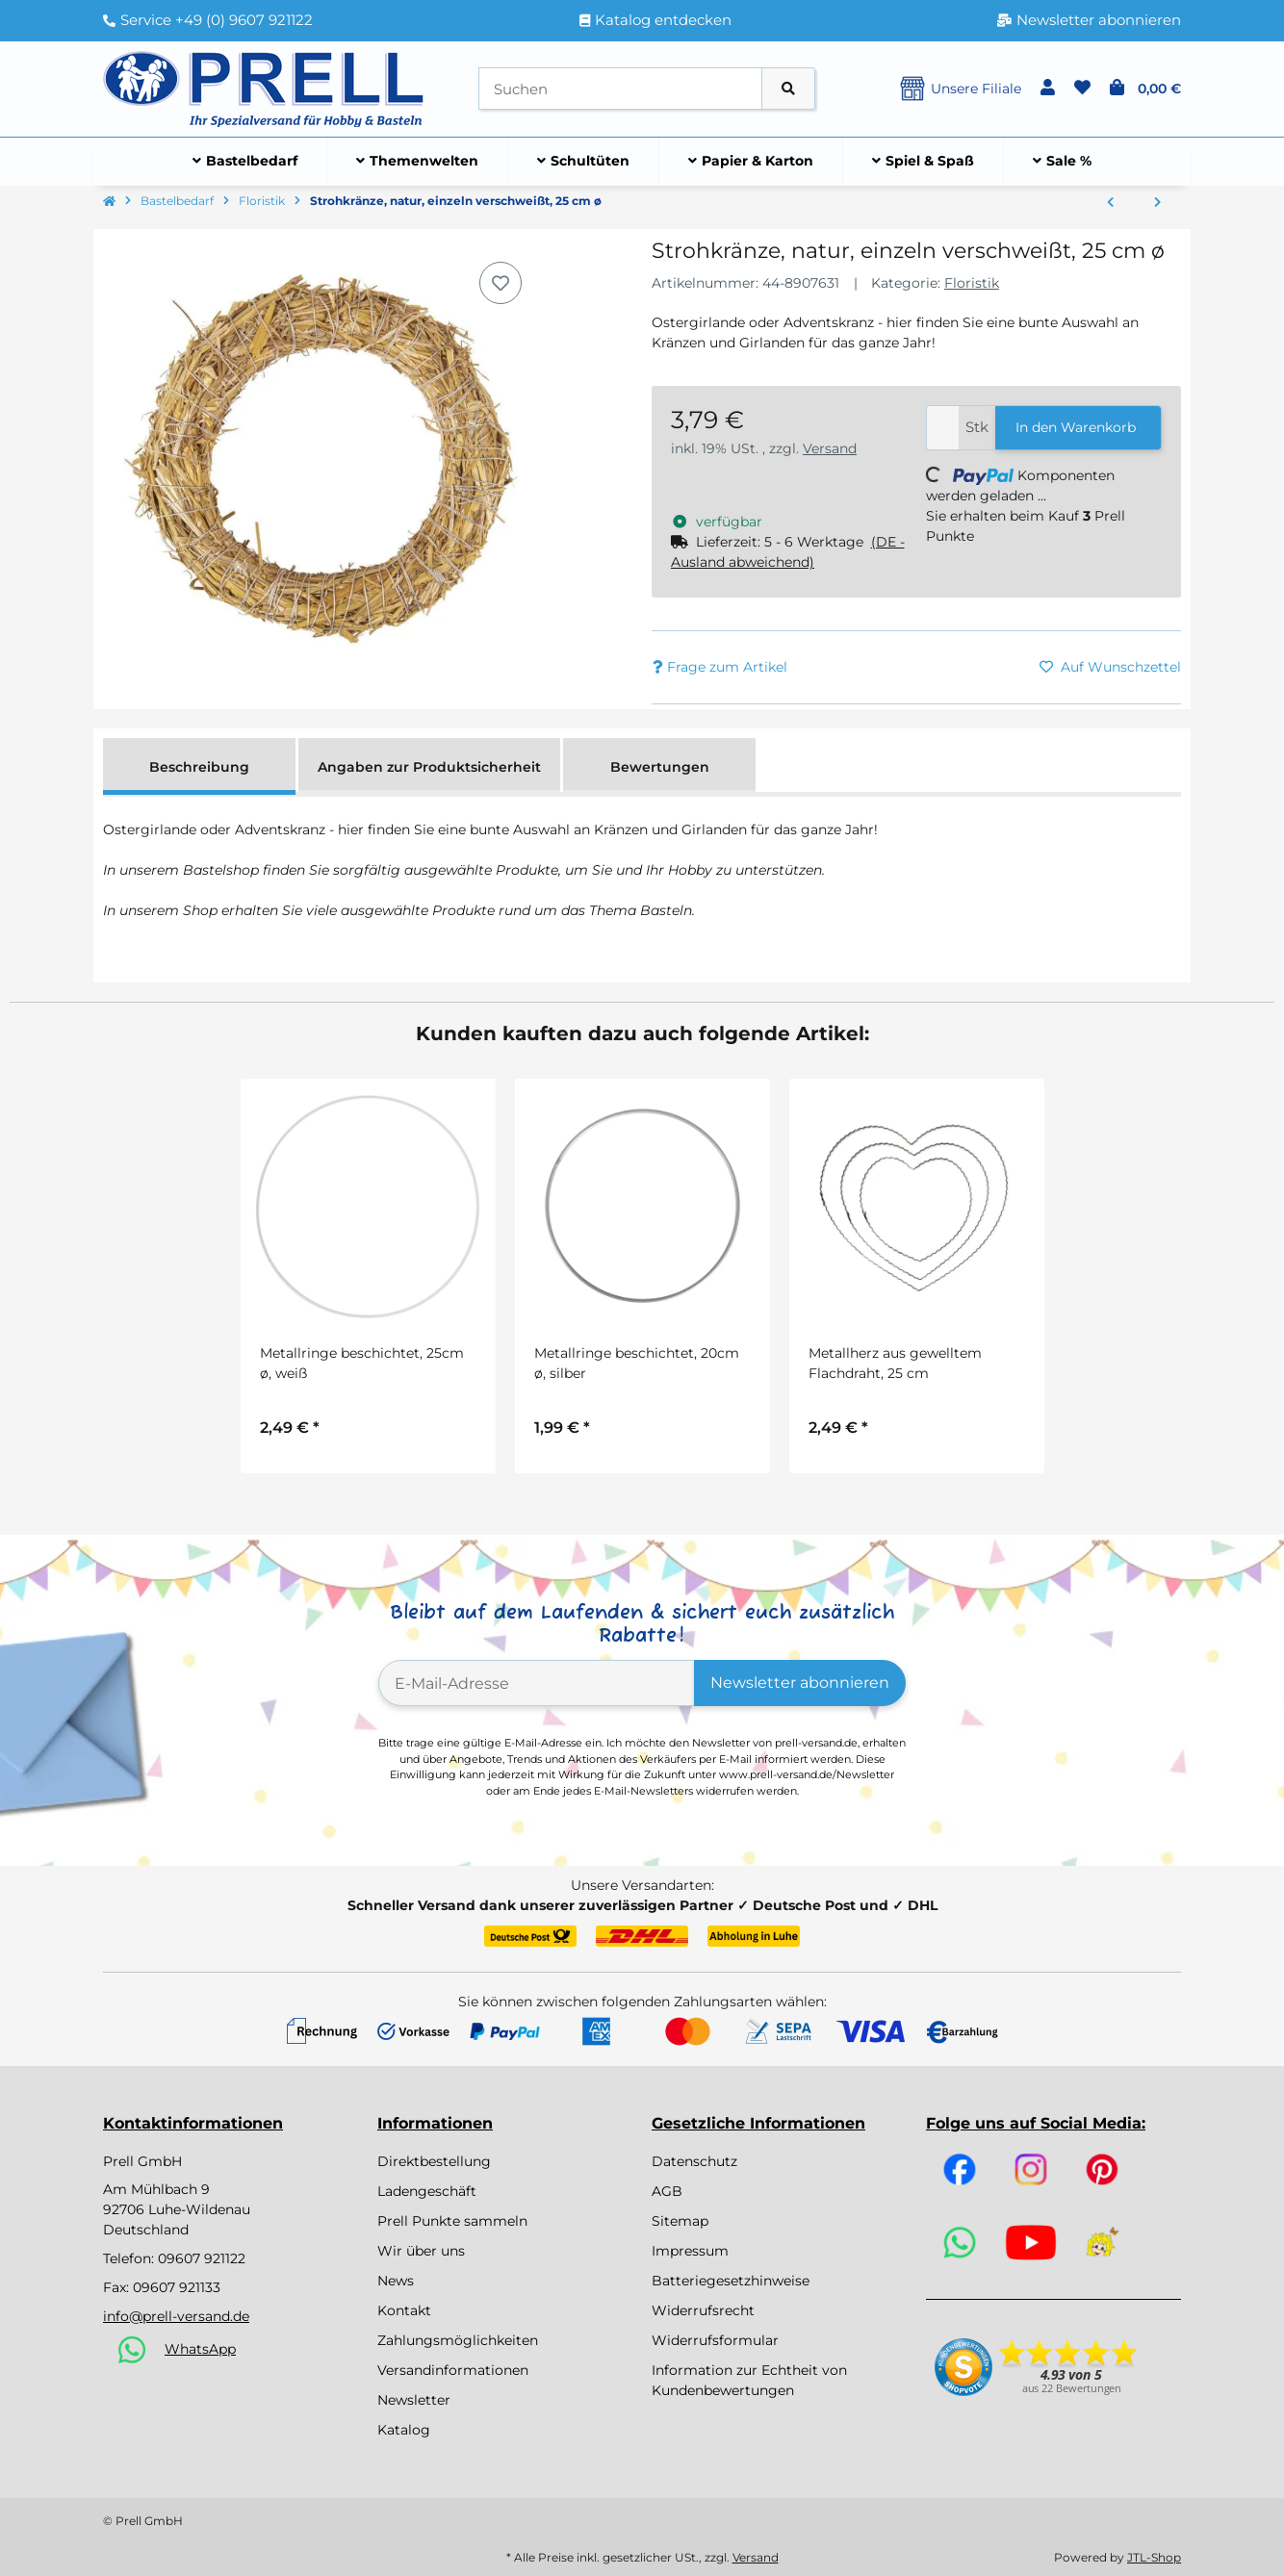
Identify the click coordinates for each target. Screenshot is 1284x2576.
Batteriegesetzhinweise (730, 2280)
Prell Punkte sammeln (452, 2221)
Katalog (403, 2429)
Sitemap (680, 2221)
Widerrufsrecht (703, 2310)
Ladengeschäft (426, 2191)
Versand (830, 448)
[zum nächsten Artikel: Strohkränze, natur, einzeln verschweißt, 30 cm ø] (1157, 203)
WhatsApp (200, 2349)
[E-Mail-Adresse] (536, 1683)
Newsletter (413, 2400)
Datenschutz (694, 2161)
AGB (667, 2191)
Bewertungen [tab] (659, 767)
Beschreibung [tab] (199, 767)
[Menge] (943, 427)
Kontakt (404, 2310)
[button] (1047, 88)
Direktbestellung (434, 2161)
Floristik (971, 283)
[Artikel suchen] (788, 89)
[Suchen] (620, 89)
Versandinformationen (452, 2370)
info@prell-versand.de (176, 2316)
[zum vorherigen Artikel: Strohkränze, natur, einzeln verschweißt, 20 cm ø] (1110, 203)
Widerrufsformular (715, 2340)
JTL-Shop (1154, 2557)
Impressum (690, 2250)
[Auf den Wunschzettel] (500, 283)
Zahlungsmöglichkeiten (457, 2340)
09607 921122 (201, 2258)
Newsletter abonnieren (799, 1682)
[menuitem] (245, 162)
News (395, 2280)
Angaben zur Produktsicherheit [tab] (429, 767)
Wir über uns (421, 2250)
